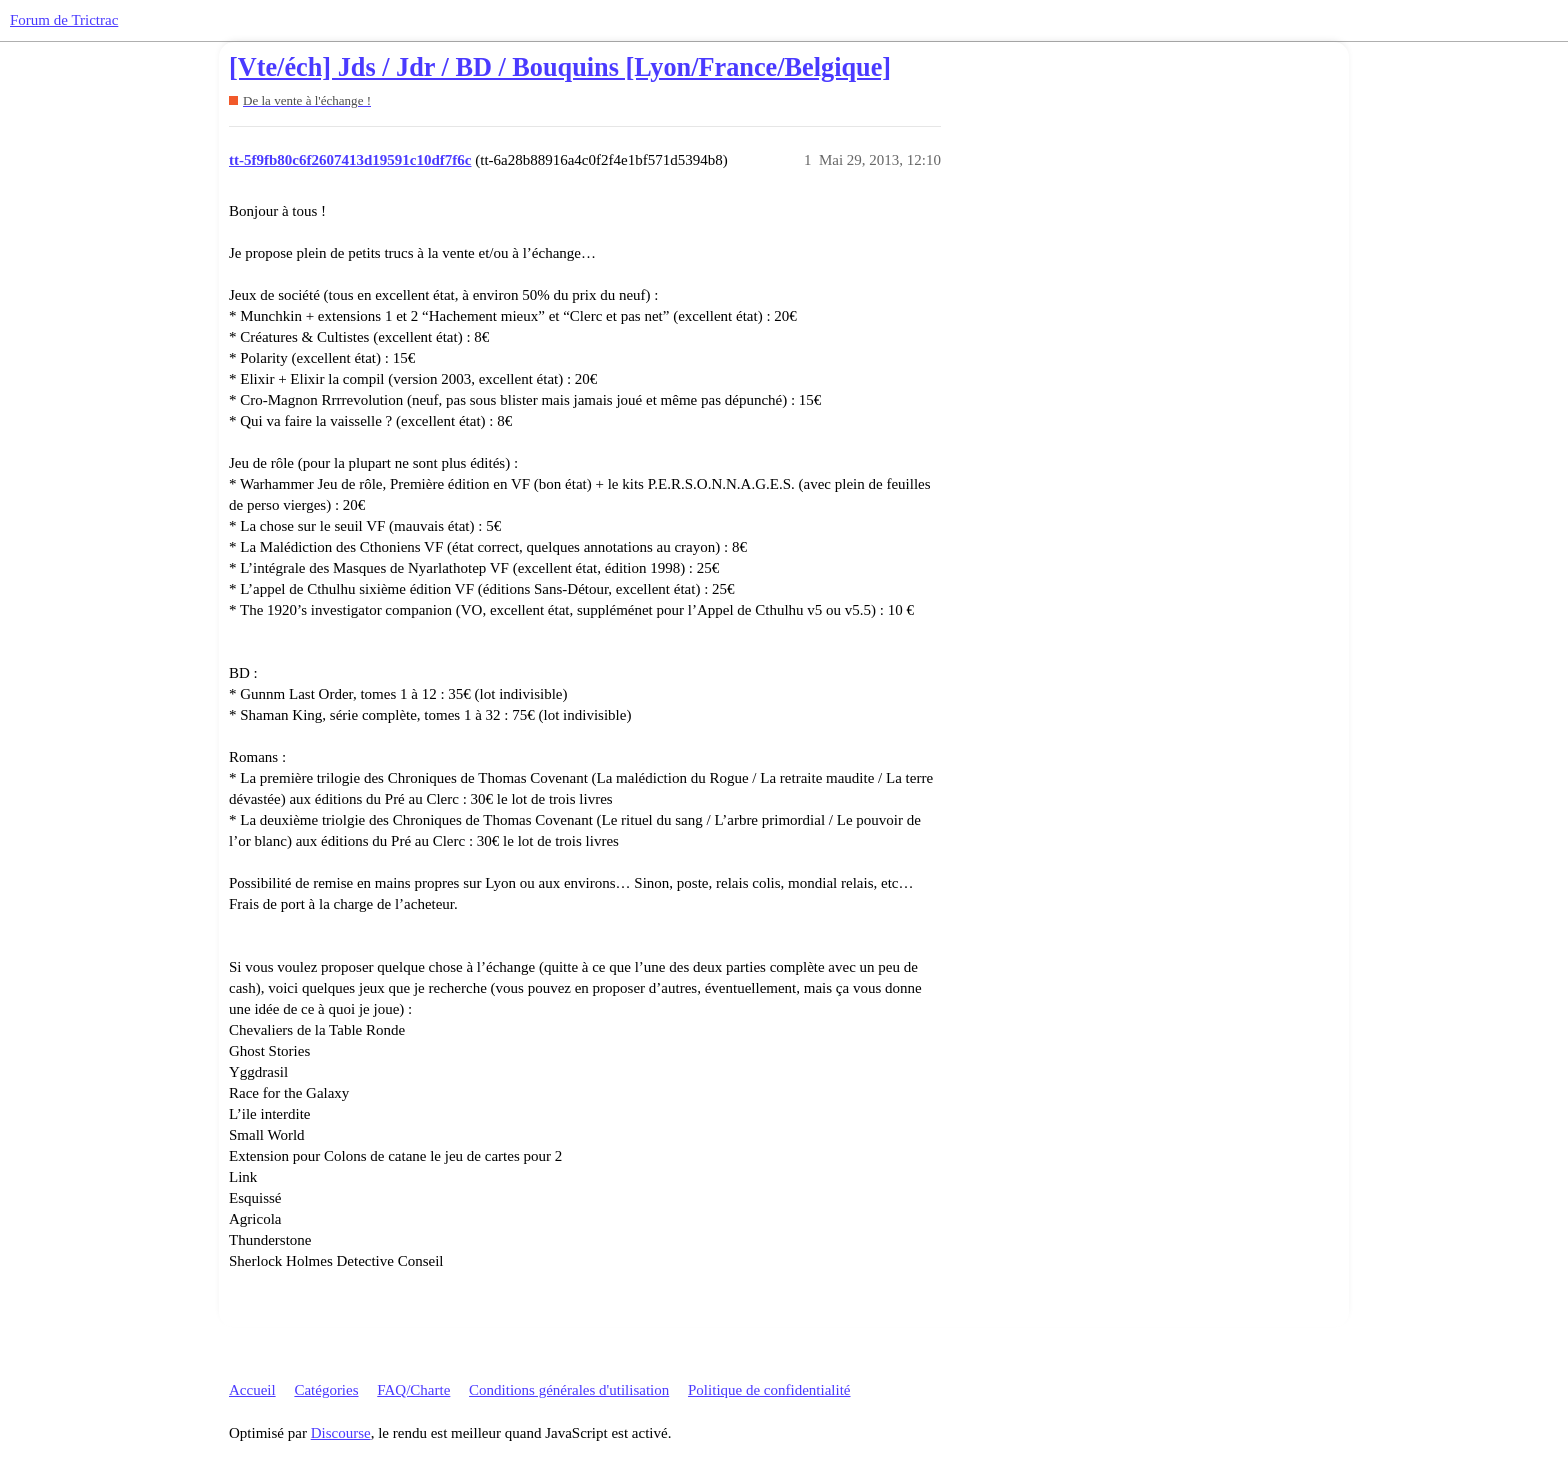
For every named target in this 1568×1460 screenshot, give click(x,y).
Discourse (341, 1433)
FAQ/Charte (413, 1390)
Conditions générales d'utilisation (569, 1390)
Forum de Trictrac (64, 20)
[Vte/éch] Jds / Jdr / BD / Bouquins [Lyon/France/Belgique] (560, 67)
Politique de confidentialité (769, 1390)
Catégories (326, 1390)
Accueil (252, 1390)
